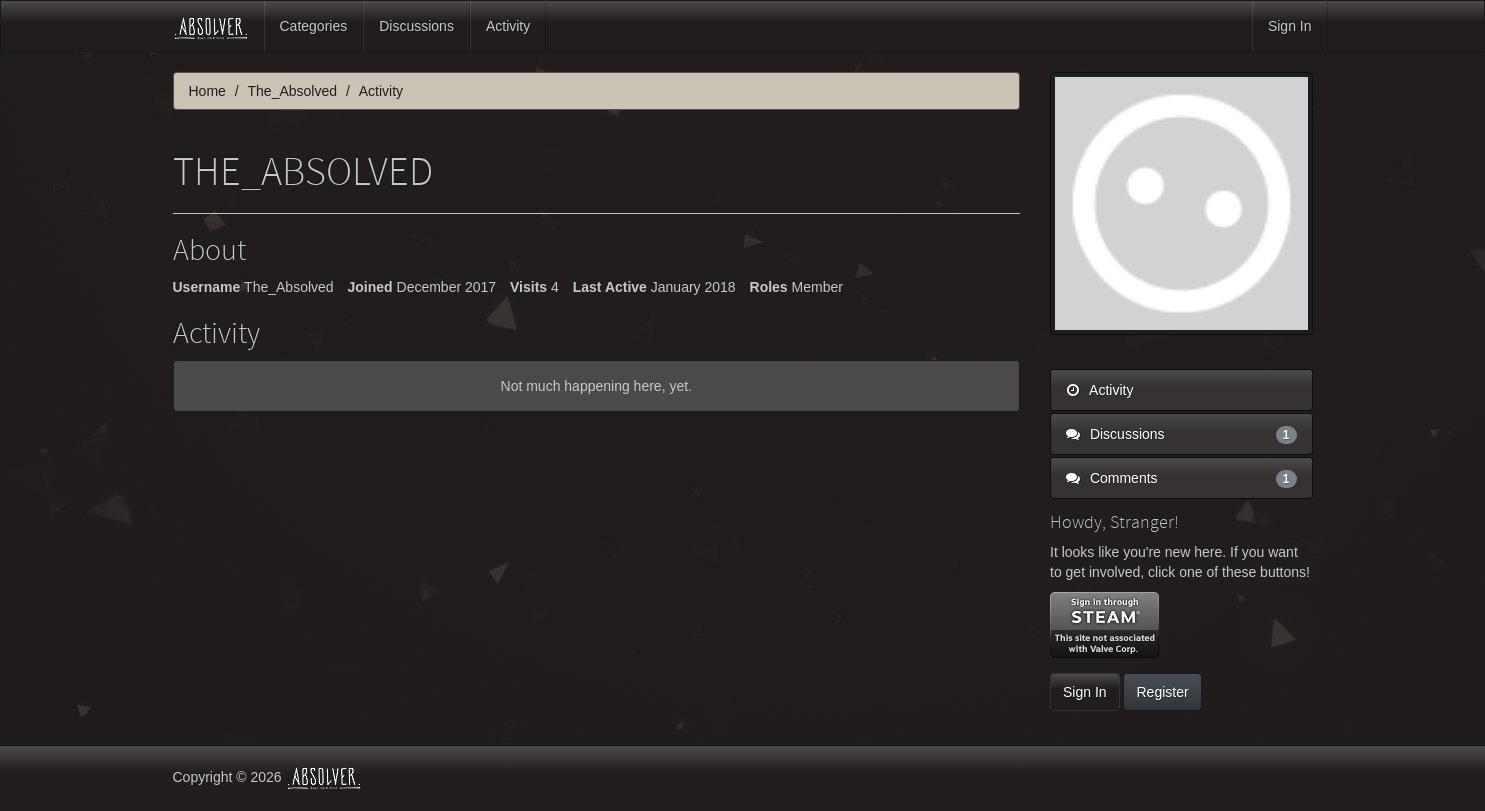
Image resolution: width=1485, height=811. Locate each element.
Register (1162, 692)
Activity (508, 26)
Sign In (1290, 26)
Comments (1181, 478)
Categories (314, 26)
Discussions (416, 26)
